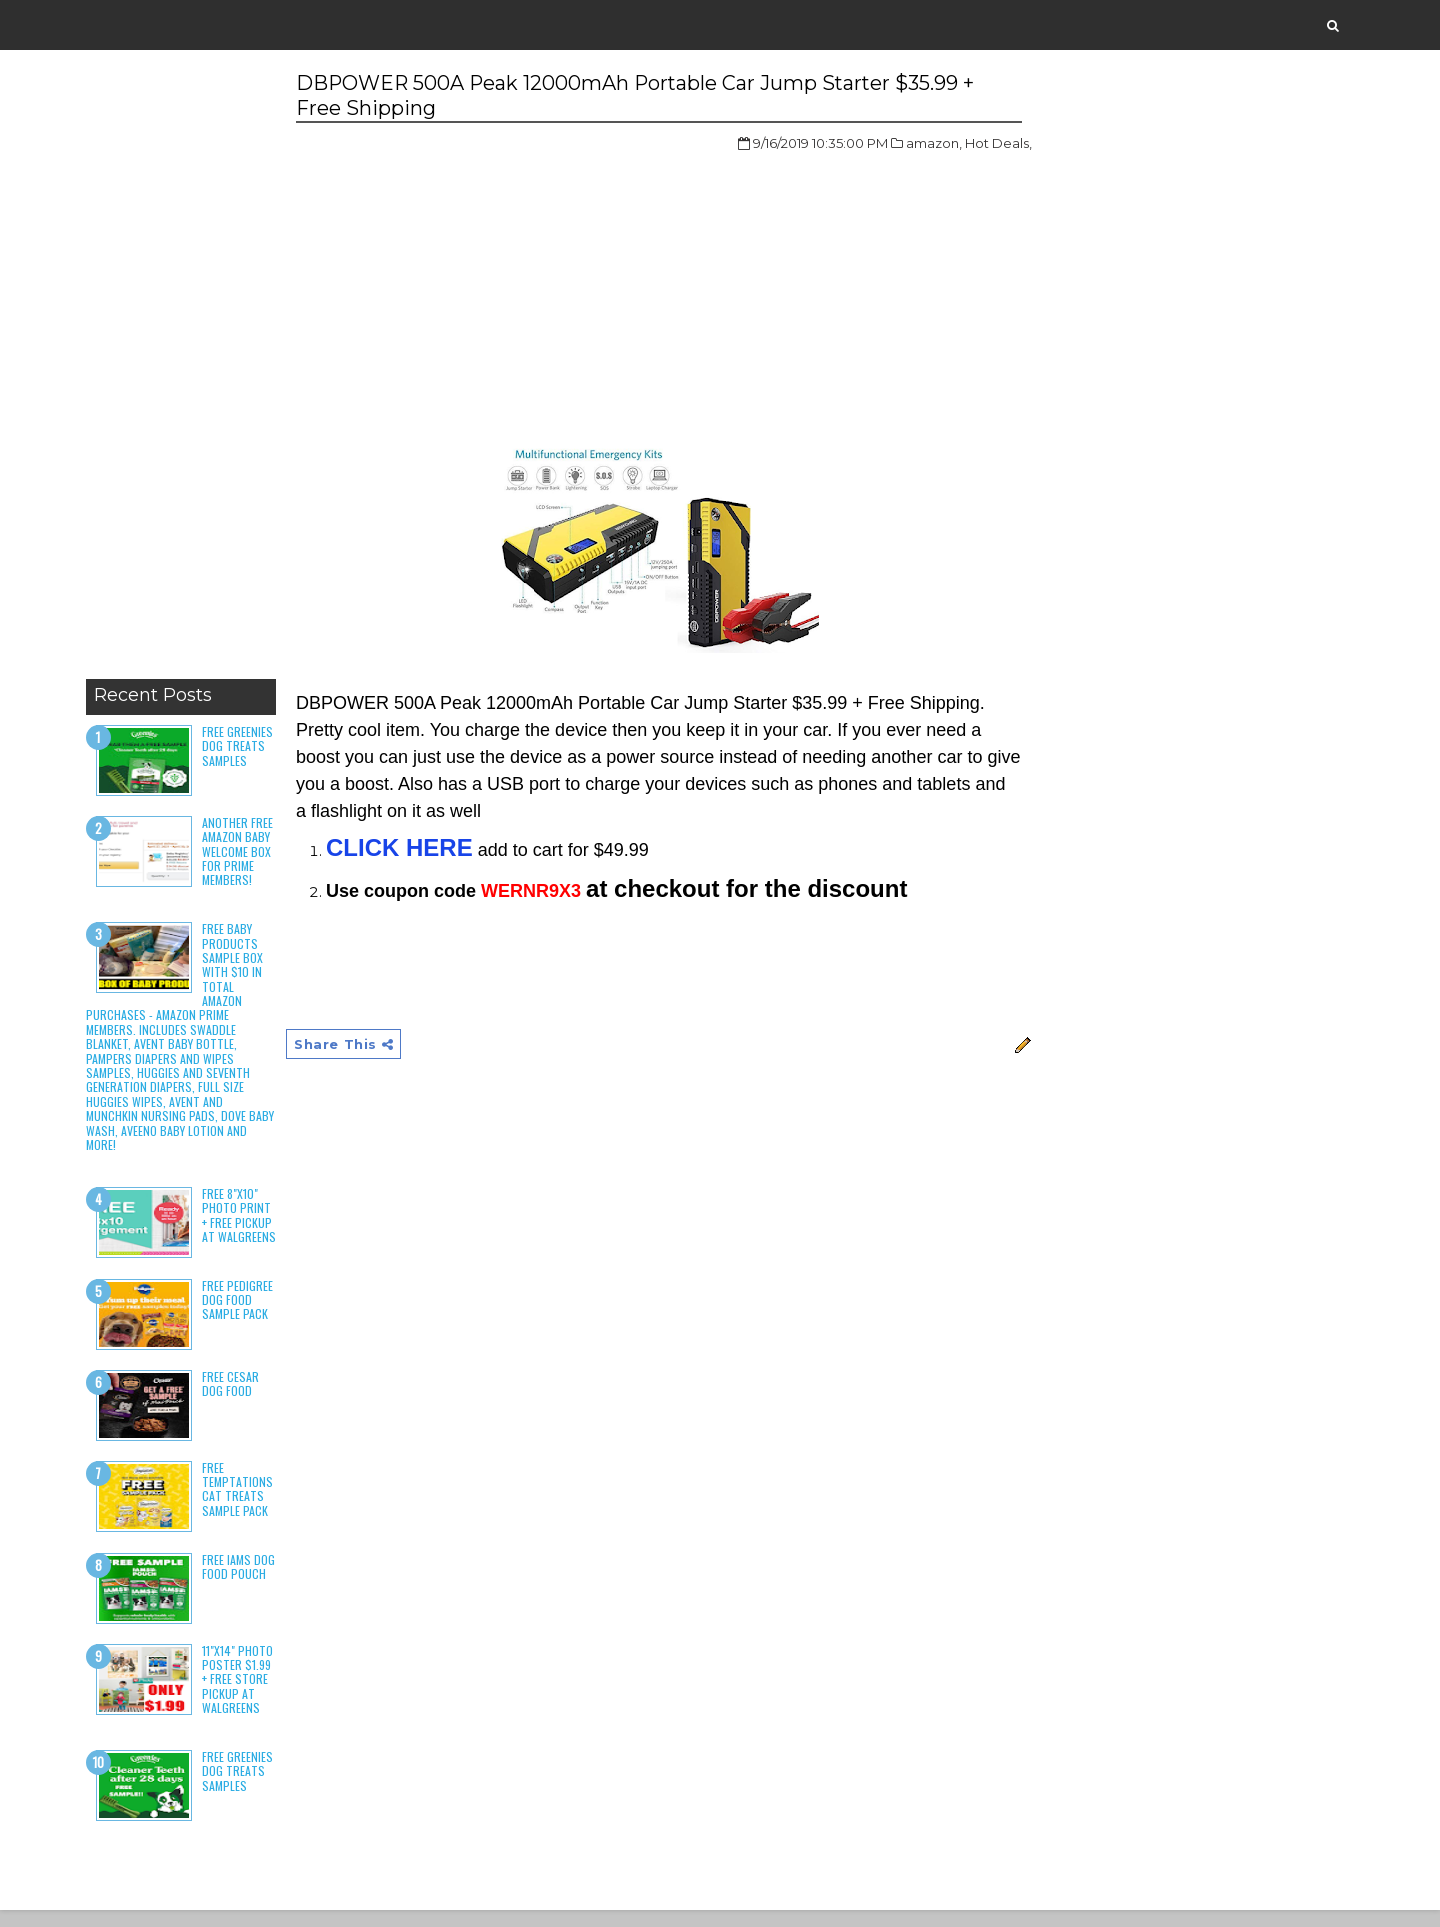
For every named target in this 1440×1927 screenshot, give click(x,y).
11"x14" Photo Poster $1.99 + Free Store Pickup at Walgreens (241, 1694)
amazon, (899, 144)
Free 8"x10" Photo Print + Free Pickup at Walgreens (241, 1223)
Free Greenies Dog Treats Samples (241, 747)
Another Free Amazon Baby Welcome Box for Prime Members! (241, 852)
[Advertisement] (184, 370)
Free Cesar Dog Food (234, 1399)
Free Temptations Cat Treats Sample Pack (241, 1505)
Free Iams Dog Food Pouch (242, 1581)
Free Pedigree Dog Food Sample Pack (241, 1316)
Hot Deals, (963, 144)
